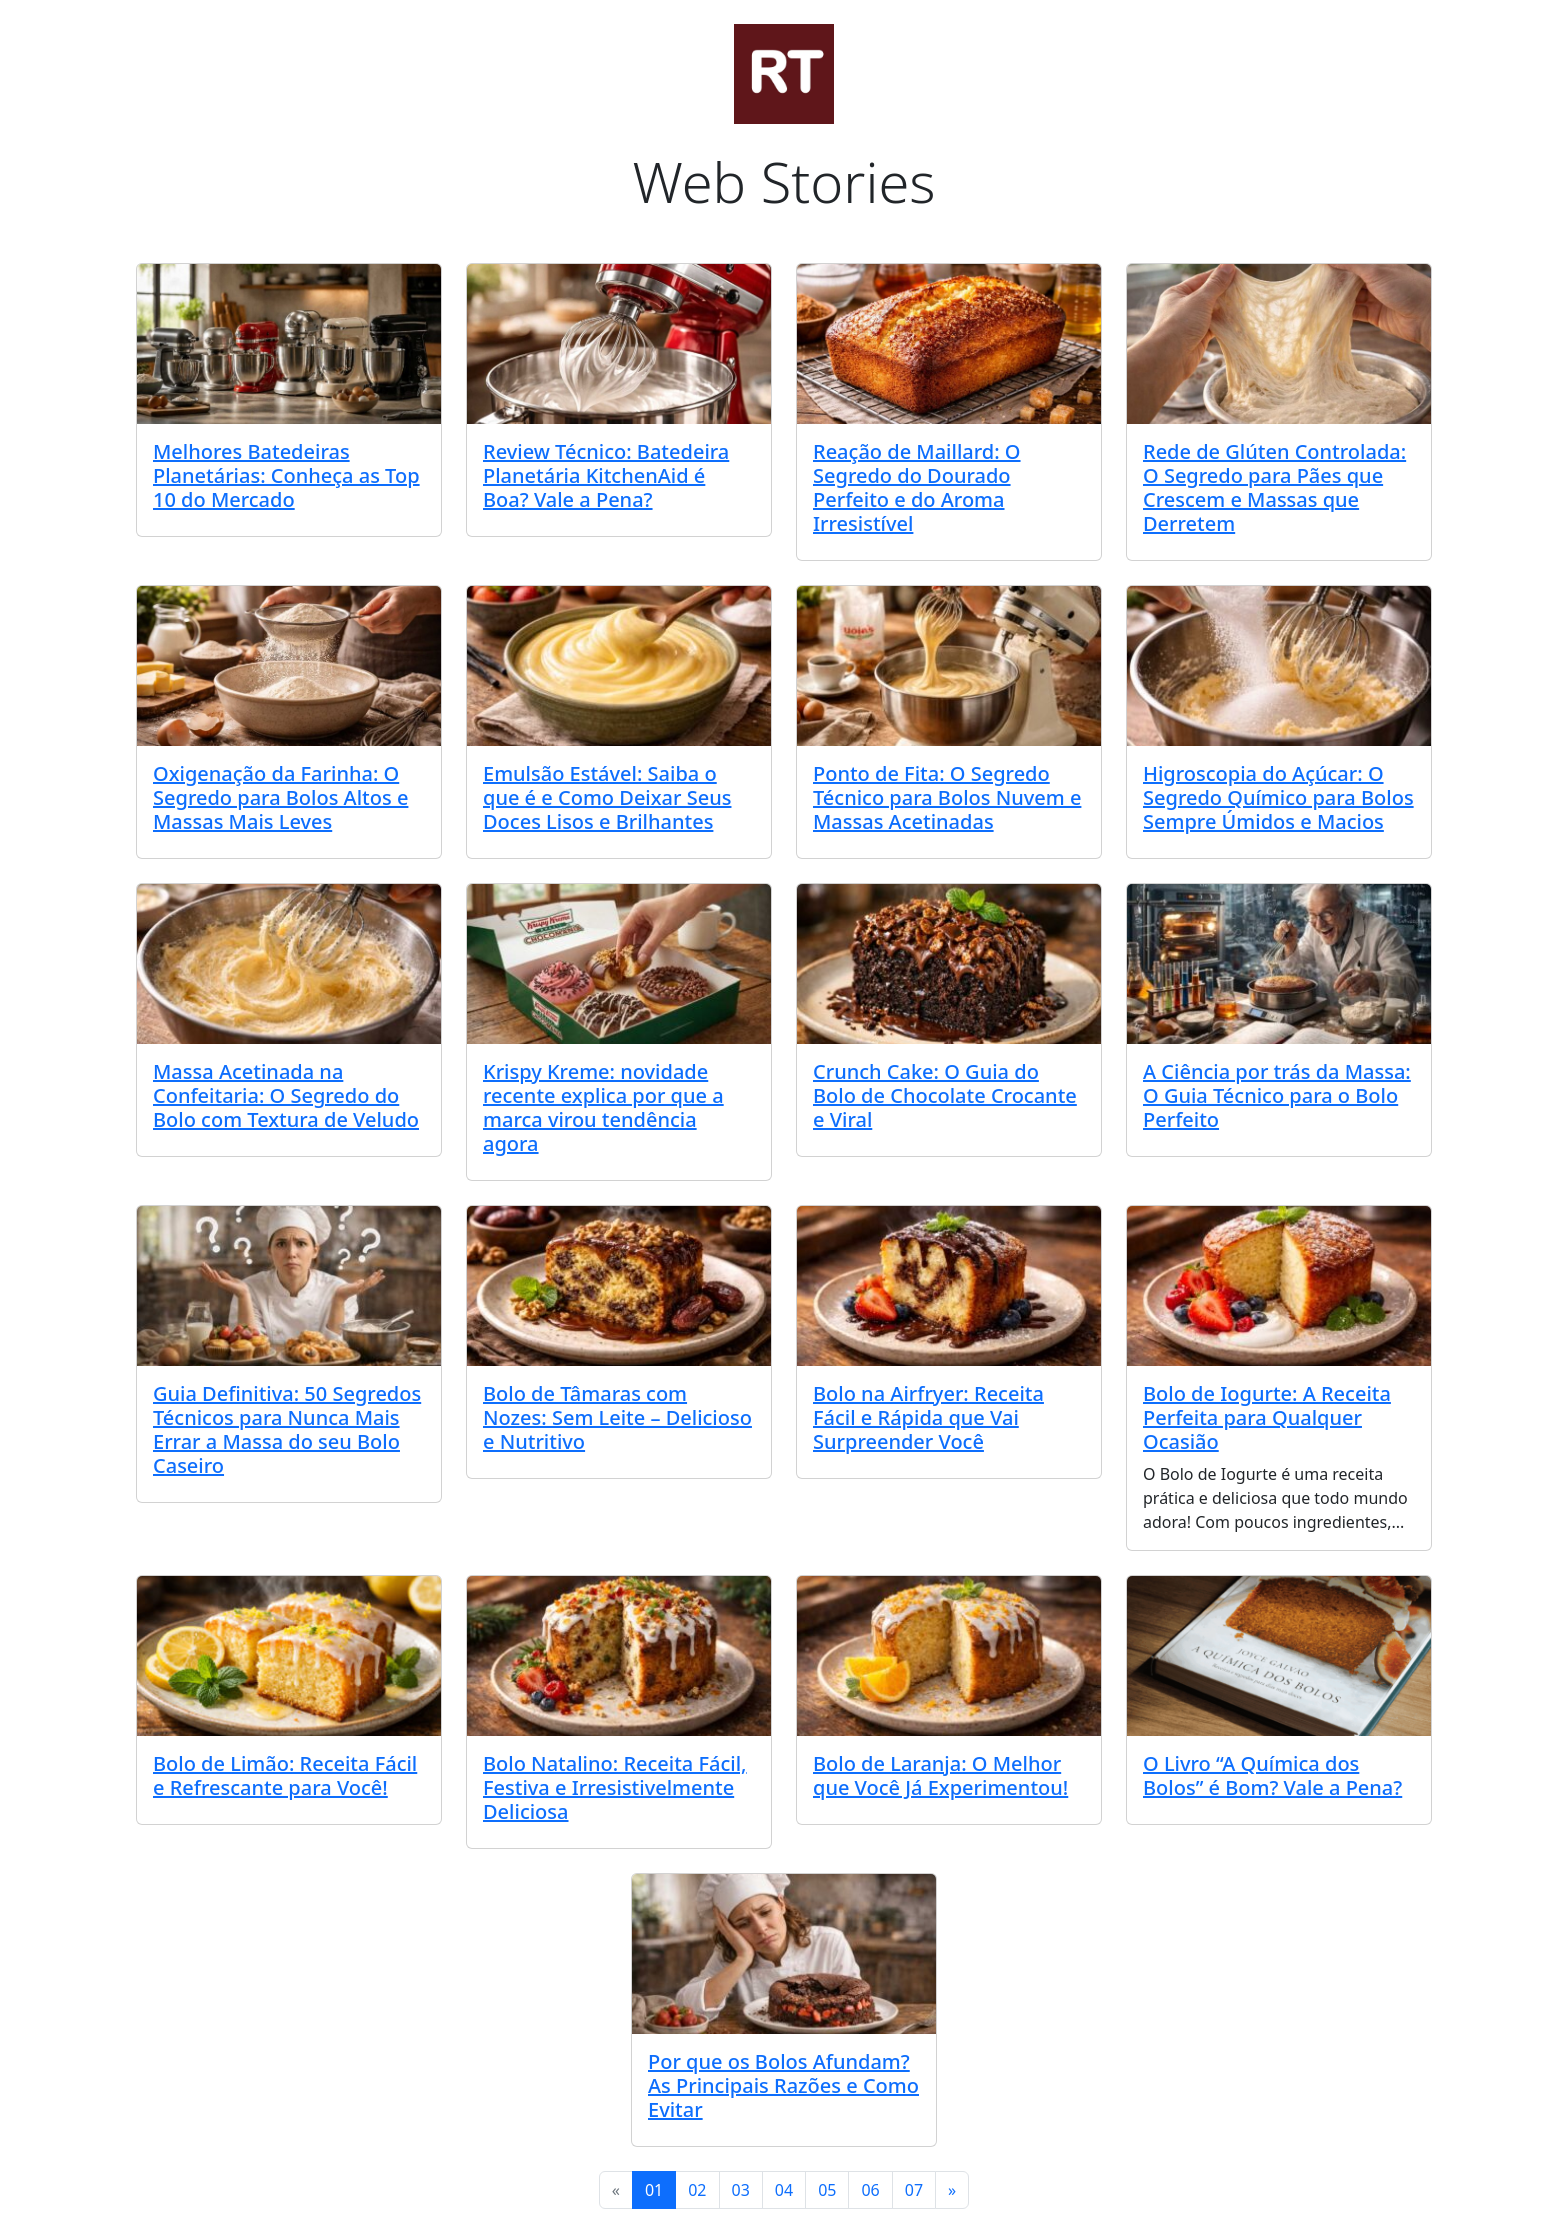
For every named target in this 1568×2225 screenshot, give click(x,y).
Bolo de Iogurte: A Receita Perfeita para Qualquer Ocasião (1267, 1417)
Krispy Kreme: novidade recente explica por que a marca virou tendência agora (603, 1107)
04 (784, 2190)
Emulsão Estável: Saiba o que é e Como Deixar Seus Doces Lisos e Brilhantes (607, 797)
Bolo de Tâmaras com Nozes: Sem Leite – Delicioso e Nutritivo (617, 1417)
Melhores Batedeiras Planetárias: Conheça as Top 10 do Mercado (286, 475)
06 (870, 2190)
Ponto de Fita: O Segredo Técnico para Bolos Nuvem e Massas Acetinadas (947, 797)
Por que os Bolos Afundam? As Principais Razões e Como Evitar (783, 2085)
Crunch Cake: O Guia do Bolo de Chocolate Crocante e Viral (945, 1095)
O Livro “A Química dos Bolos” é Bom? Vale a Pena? (1272, 1775)
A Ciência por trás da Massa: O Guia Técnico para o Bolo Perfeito (1277, 1095)
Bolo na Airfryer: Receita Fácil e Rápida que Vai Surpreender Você (928, 1417)
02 (697, 2190)
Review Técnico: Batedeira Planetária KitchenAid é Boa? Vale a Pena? (606, 475)
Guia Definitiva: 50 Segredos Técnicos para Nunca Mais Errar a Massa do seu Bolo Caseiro (287, 1429)
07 (914, 2190)
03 (741, 2190)
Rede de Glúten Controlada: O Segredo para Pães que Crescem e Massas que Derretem (1274, 487)
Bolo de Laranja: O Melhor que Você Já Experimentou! (940, 1775)
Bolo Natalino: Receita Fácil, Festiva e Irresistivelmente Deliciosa (615, 1787)
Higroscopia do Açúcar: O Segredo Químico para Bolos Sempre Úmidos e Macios (1278, 797)
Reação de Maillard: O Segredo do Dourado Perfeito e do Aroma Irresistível (917, 487)
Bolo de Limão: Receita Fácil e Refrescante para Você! (285, 1775)
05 (827, 2190)
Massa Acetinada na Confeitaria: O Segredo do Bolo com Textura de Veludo (286, 1095)
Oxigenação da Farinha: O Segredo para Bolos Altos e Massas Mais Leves (280, 797)
